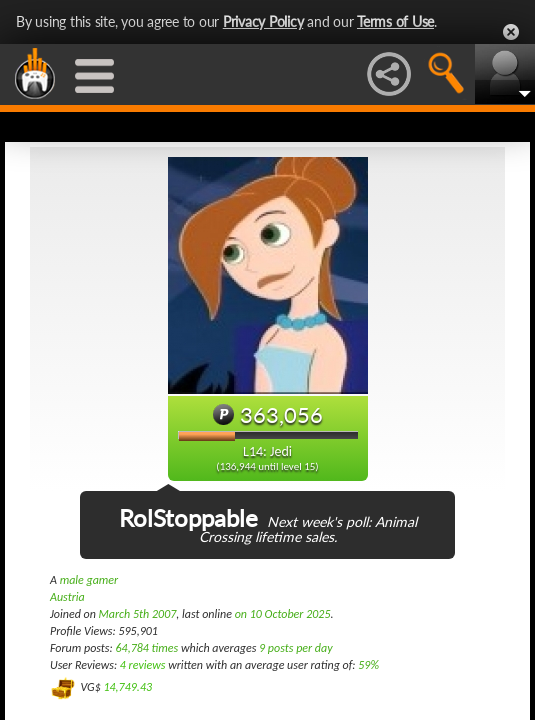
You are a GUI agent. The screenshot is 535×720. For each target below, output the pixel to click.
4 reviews (143, 665)
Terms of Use (395, 21)
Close (511, 32)
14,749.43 (127, 687)
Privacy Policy (263, 21)
